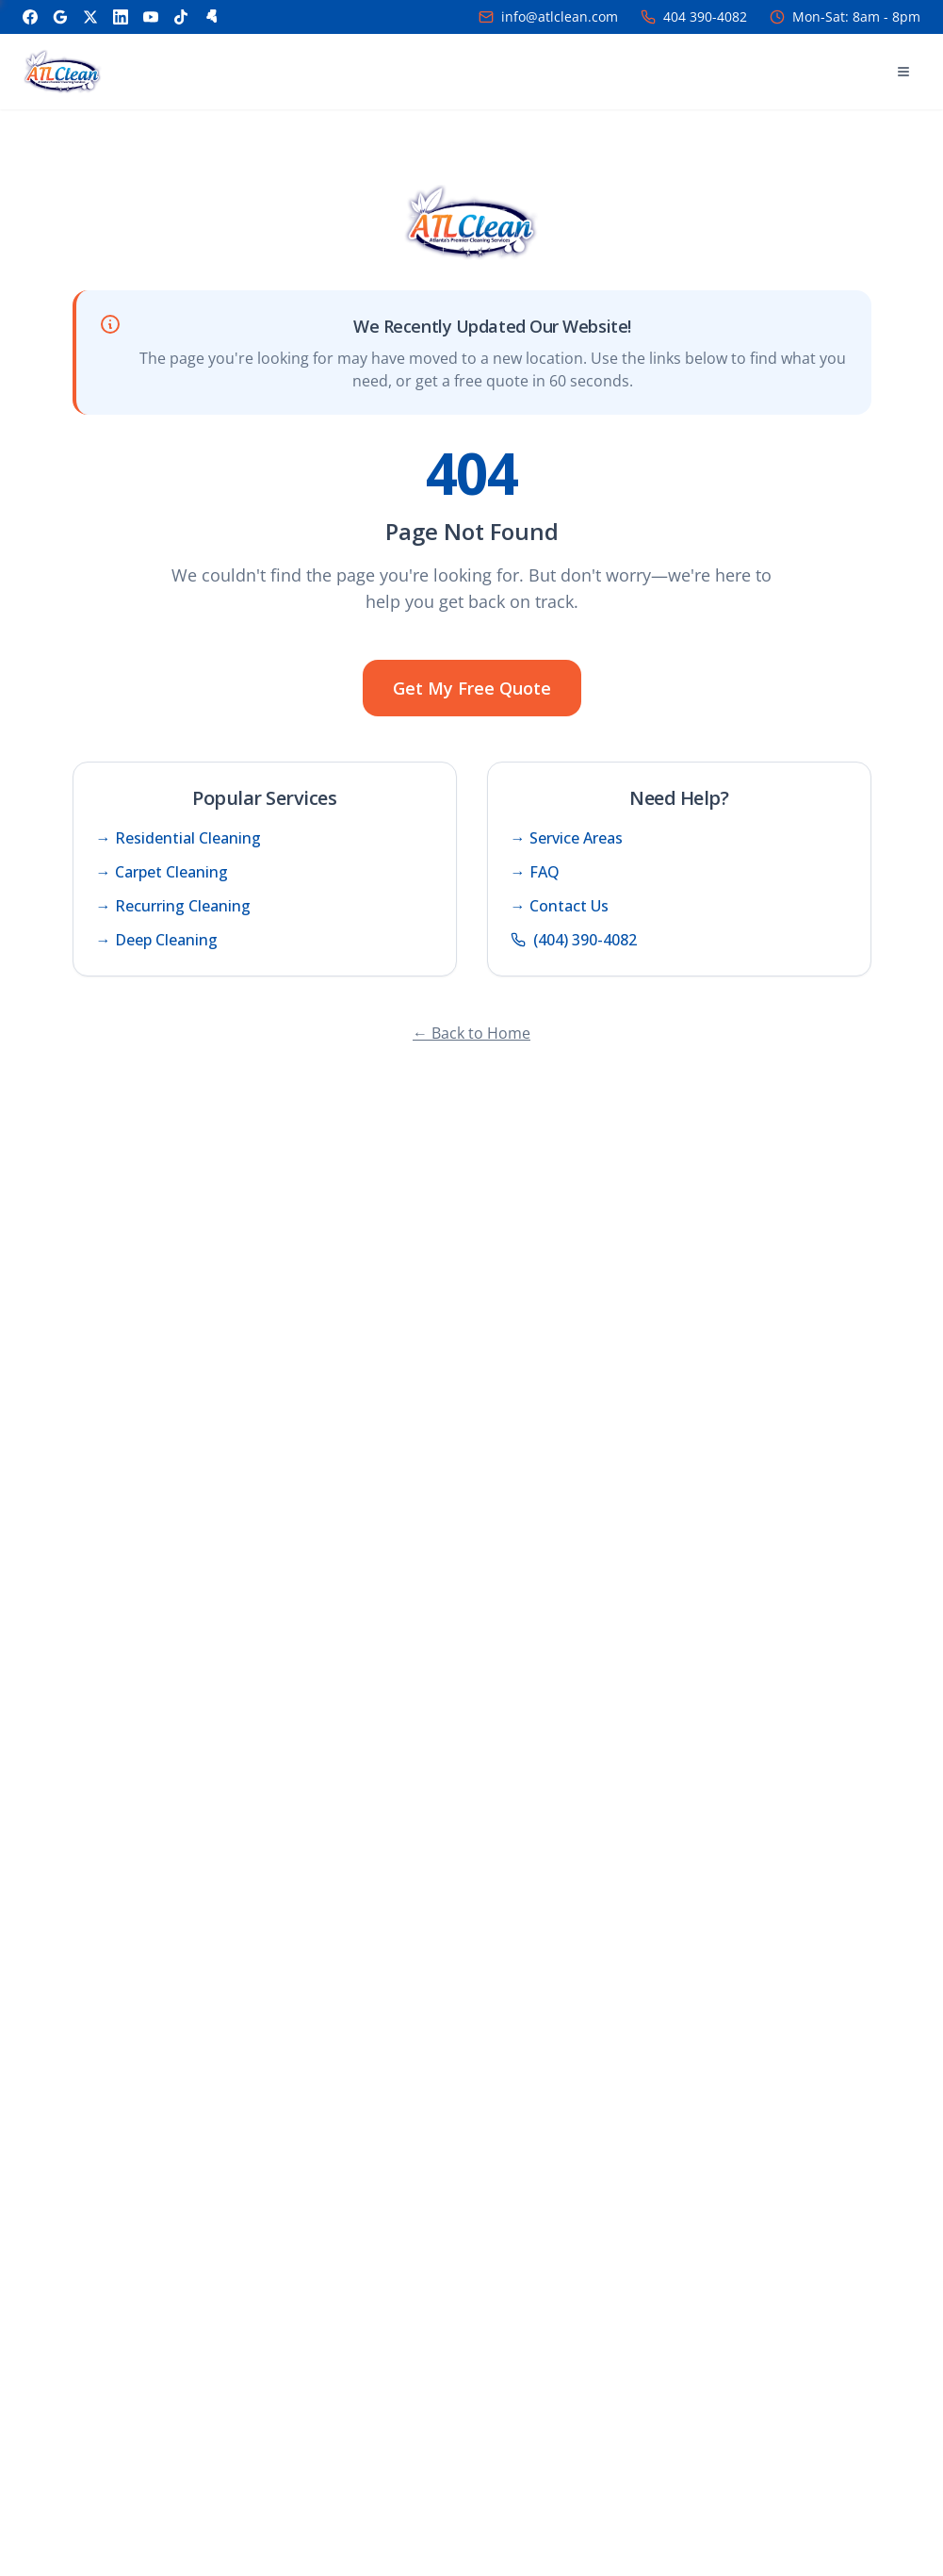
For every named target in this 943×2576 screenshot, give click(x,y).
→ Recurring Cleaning (173, 905)
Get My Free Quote (472, 688)
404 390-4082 (705, 16)
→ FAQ (535, 871)
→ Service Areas (567, 838)
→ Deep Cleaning (157, 939)
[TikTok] (180, 17)
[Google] (60, 17)
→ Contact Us (560, 905)
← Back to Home (471, 1033)
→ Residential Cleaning (178, 838)
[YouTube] (150, 17)
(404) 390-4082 (574, 939)
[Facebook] (30, 17)
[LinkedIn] (120, 17)
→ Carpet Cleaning (162, 871)
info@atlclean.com (559, 16)
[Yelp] (211, 17)
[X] (90, 17)
